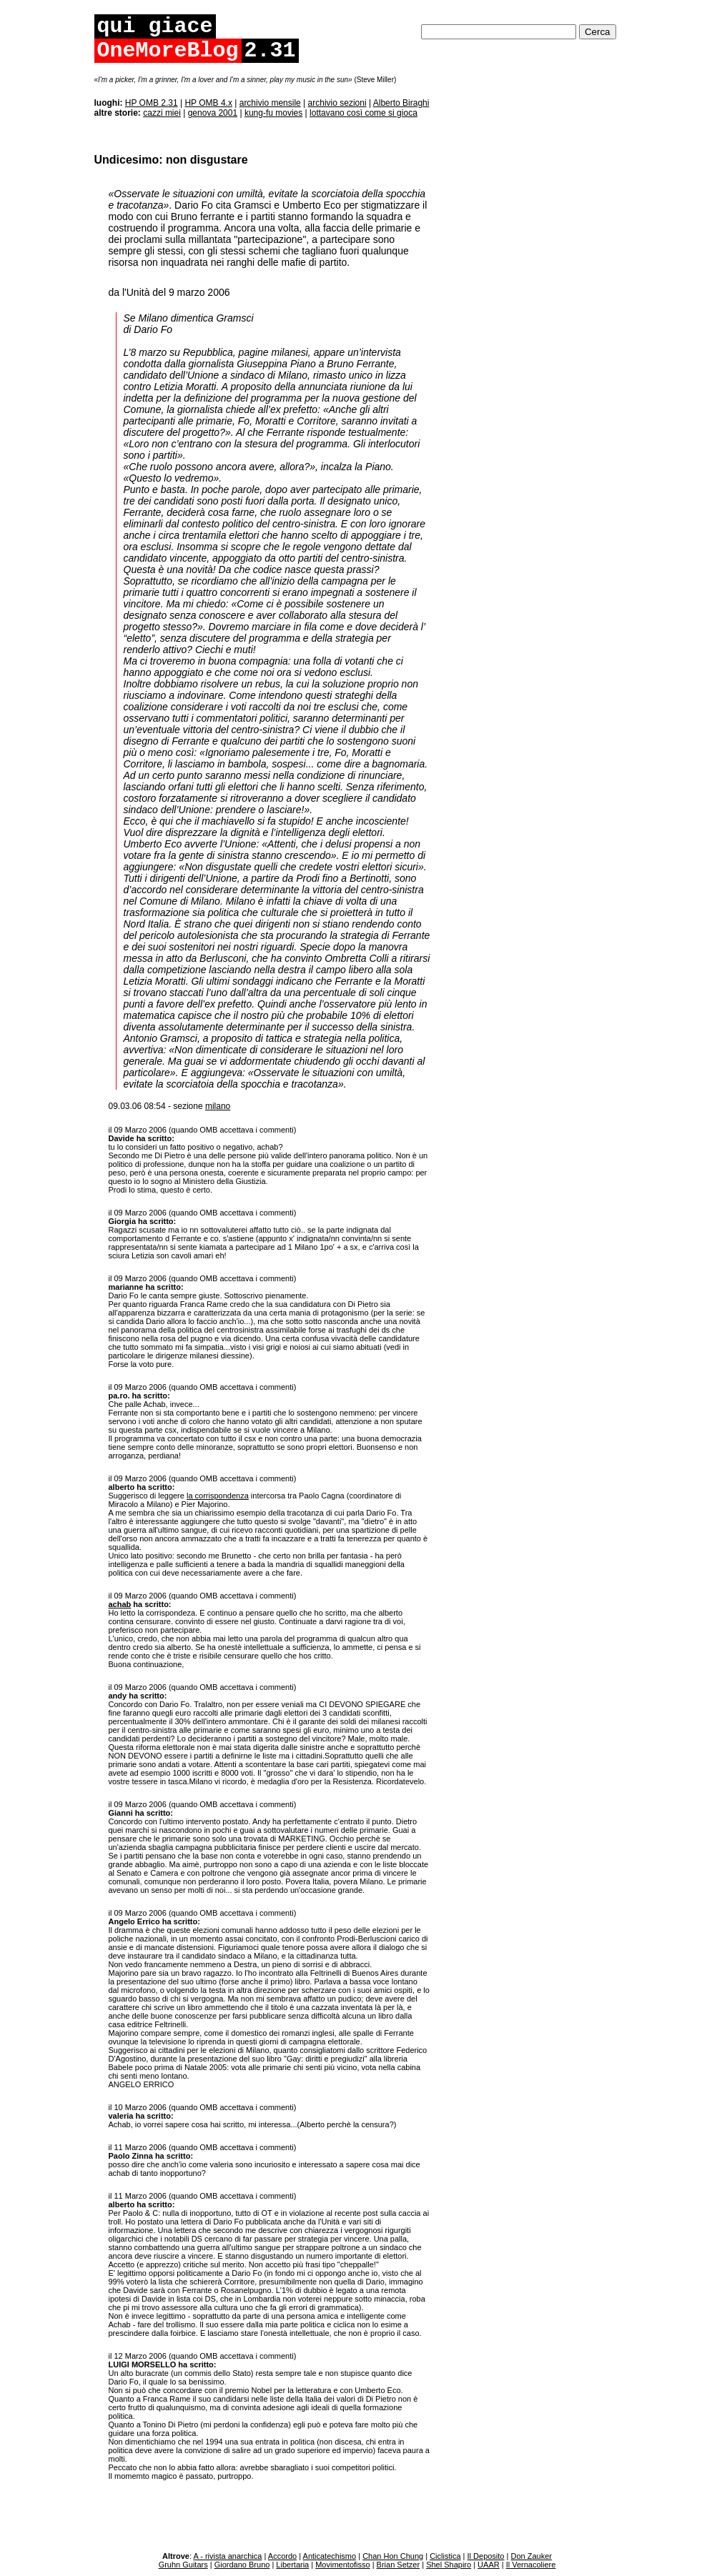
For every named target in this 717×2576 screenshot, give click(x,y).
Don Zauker (530, 2556)
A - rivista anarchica (227, 2556)
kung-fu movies (273, 113)
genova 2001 (212, 113)
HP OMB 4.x (208, 103)
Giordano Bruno (242, 2564)
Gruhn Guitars (183, 2564)
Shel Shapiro (448, 2564)
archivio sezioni (337, 103)
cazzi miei (162, 113)
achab (120, 1604)
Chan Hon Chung (392, 2556)
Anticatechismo (330, 2556)
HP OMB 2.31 (151, 103)
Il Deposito (486, 2556)
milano (217, 1106)
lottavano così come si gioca (363, 113)
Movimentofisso (342, 2564)
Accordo (282, 2556)
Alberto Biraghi (401, 103)
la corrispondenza (218, 1495)
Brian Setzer (398, 2564)
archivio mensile (270, 103)
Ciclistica (445, 2556)
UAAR (489, 2564)
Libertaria (292, 2564)
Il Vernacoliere (531, 2564)
